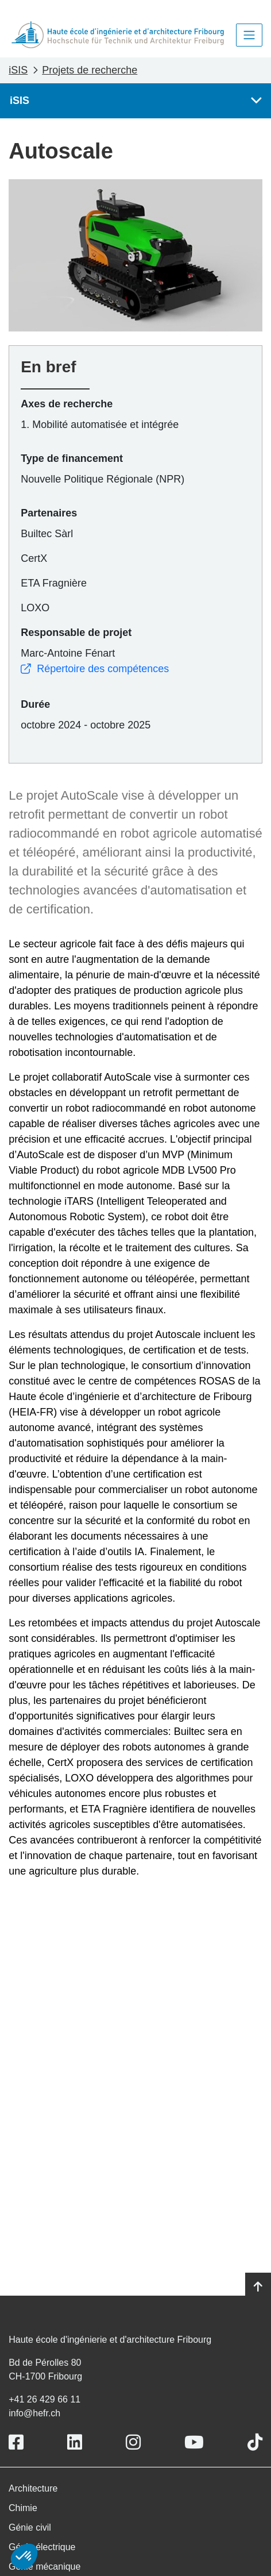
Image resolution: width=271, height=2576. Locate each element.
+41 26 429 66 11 (44, 2399)
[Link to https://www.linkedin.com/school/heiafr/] (74, 2442)
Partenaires (49, 513)
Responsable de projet (76, 632)
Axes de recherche (67, 404)
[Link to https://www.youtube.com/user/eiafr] (194, 2442)
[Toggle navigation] (249, 35)
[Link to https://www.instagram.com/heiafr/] (133, 2442)
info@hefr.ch (34, 2413)
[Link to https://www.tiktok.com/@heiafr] (254, 2442)
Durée (35, 704)
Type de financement (72, 458)
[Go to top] (258, 2287)
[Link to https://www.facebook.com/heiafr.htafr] (16, 2442)
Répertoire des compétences (95, 668)
